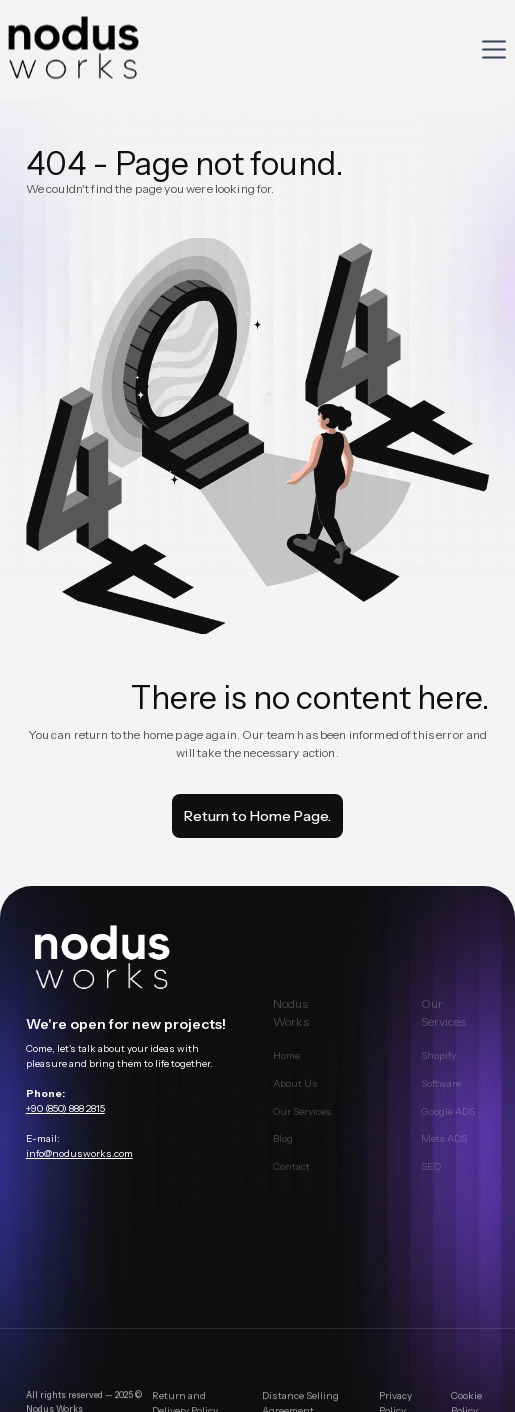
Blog (283, 1150)
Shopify (439, 1066)
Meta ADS (445, 1150)
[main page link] (129, 960)
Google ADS (449, 1122)
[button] (495, 49)
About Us (295, 1094)
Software (442, 1094)
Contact (291, 1177)
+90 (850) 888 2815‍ (65, 1110)
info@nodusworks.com (79, 1155)
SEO (432, 1177)
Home (286, 1066)
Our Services (302, 1122)
